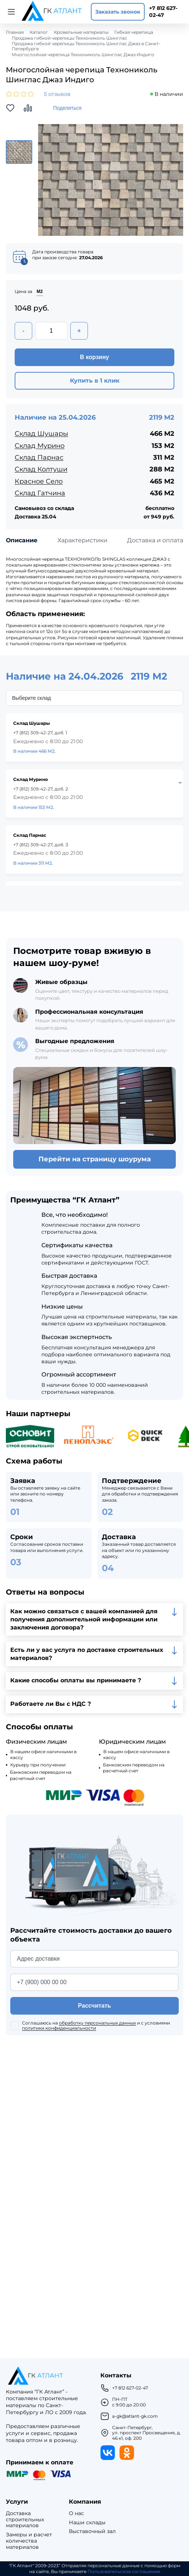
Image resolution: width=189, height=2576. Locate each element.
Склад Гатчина (40, 493)
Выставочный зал (92, 2531)
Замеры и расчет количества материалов (29, 2541)
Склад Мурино (39, 446)
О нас (76, 2513)
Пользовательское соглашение (124, 2571)
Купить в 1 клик (94, 380)
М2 (40, 291)
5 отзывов (57, 94)
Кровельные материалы (81, 32)
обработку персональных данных (97, 2023)
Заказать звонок (117, 11)
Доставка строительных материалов (25, 2519)
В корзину (94, 357)
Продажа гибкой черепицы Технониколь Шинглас (69, 38)
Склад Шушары (41, 434)
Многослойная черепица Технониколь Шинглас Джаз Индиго (83, 54)
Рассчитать (94, 2005)
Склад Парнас (39, 457)
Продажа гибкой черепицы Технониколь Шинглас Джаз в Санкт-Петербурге (86, 46)
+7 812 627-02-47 (163, 11)
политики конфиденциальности (59, 2028)
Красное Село (39, 481)
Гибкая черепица (133, 32)
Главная (15, 32)
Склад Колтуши (41, 469)
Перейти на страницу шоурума (94, 1159)
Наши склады (87, 2522)
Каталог (39, 32)
